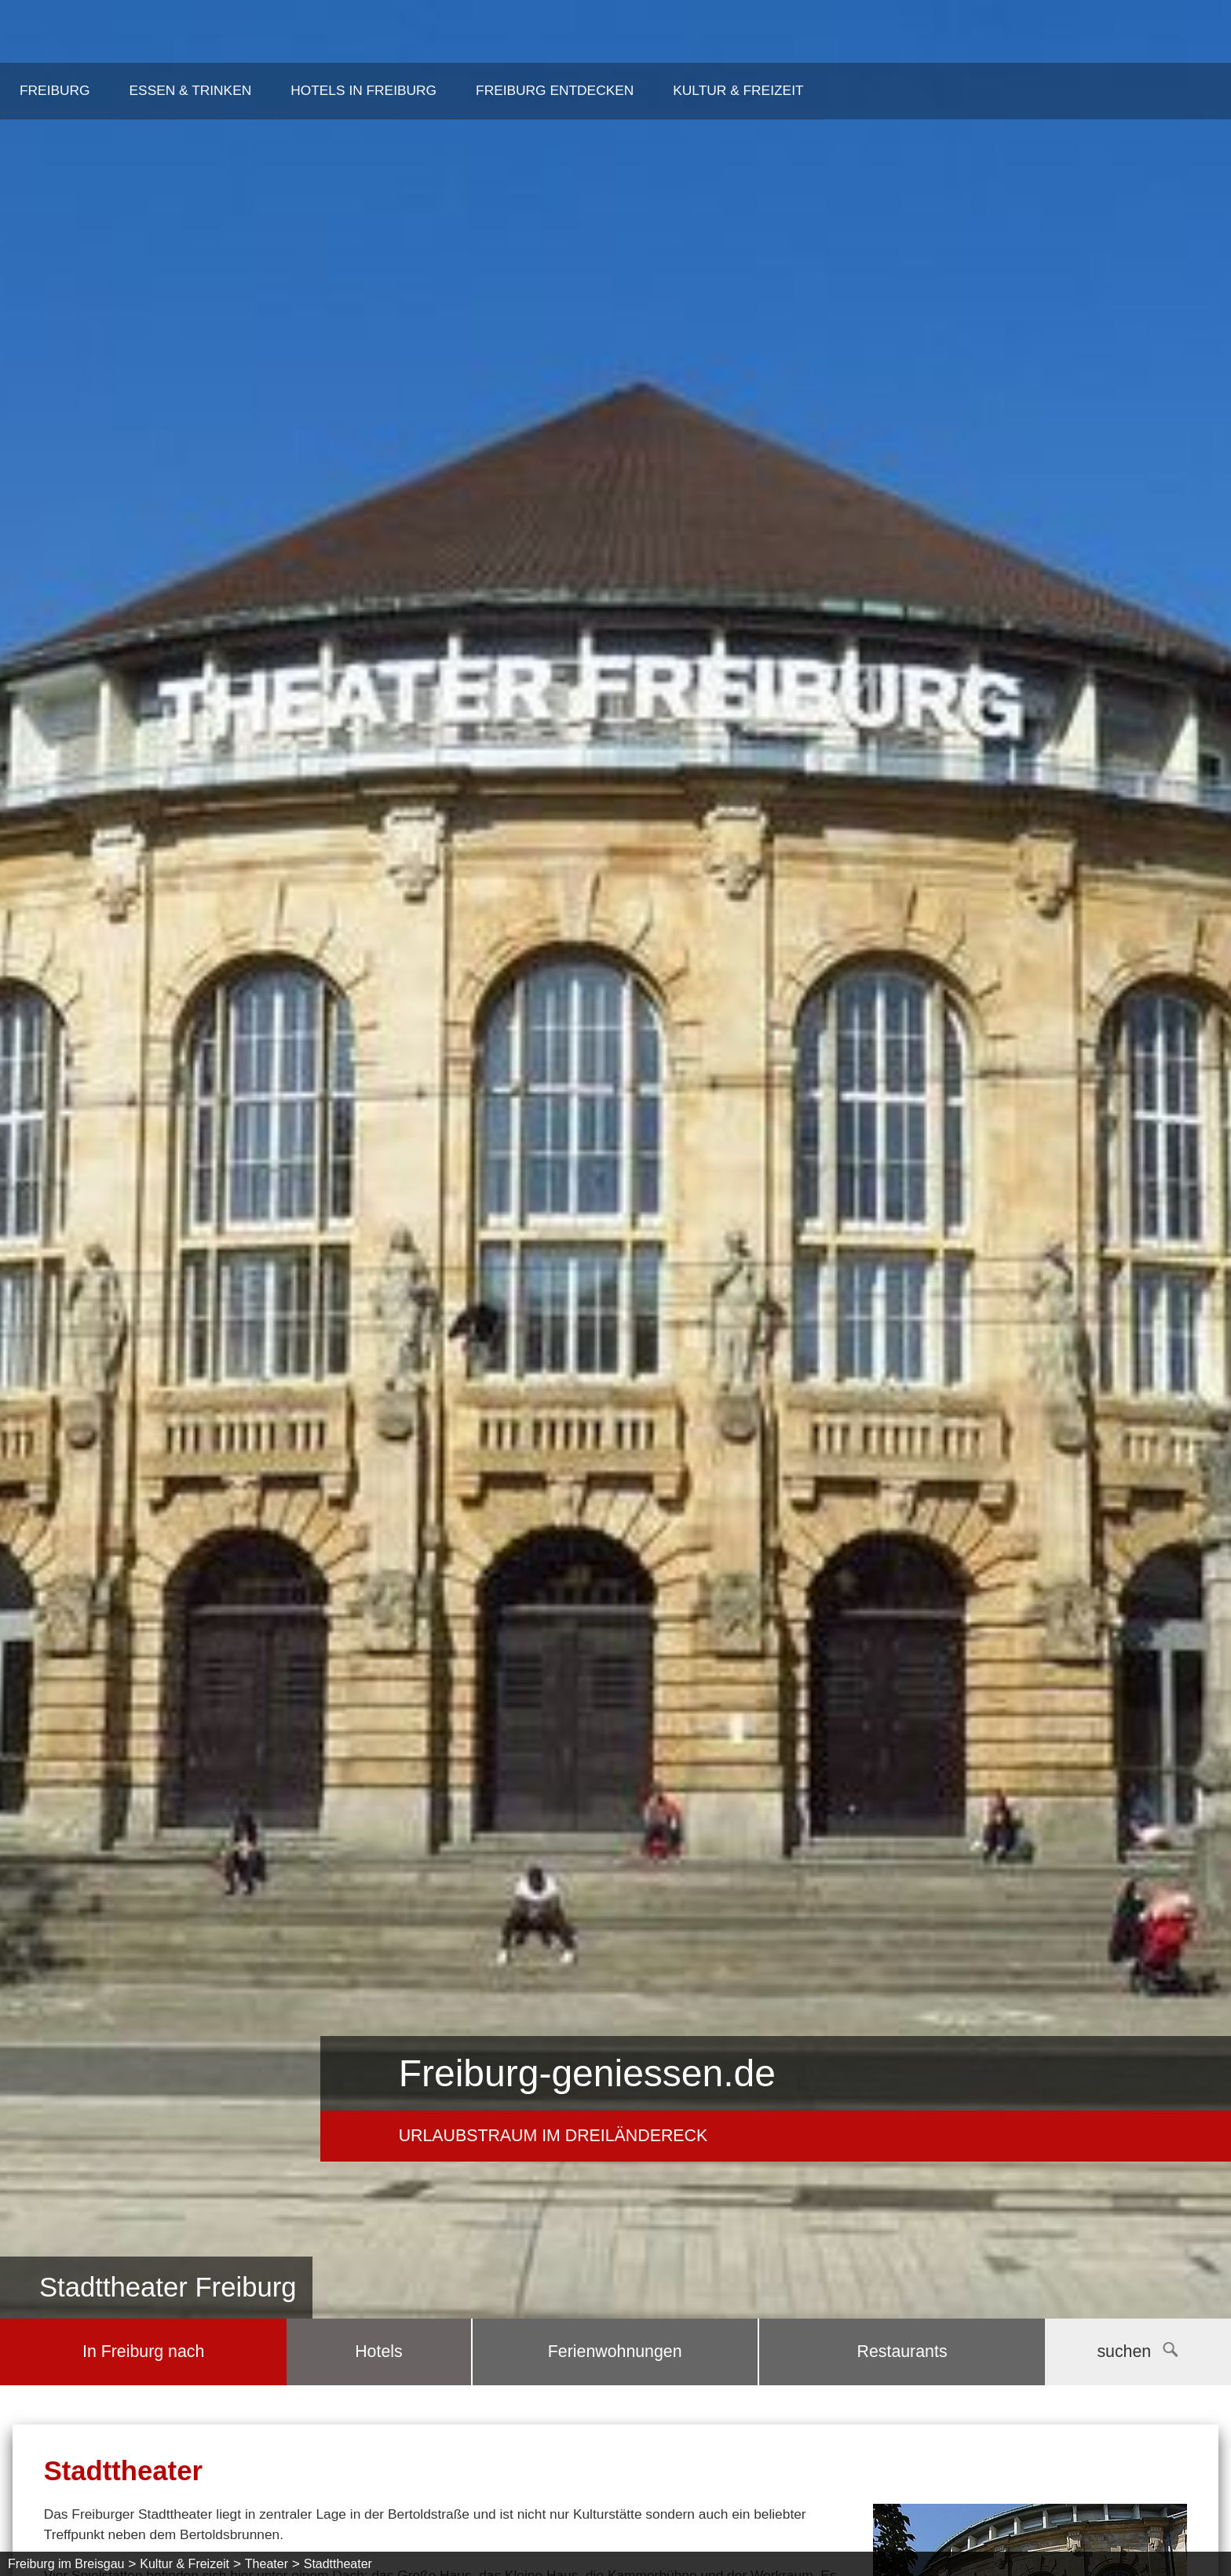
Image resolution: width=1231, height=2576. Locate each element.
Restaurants (902, 2351)
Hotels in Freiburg (363, 90)
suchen (1137, 2351)
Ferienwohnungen (615, 2351)
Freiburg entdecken (555, 90)
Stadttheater (338, 2564)
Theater (266, 2564)
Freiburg (55, 90)
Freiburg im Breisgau (66, 2564)
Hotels (378, 2351)
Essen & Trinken (191, 90)
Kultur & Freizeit (738, 90)
